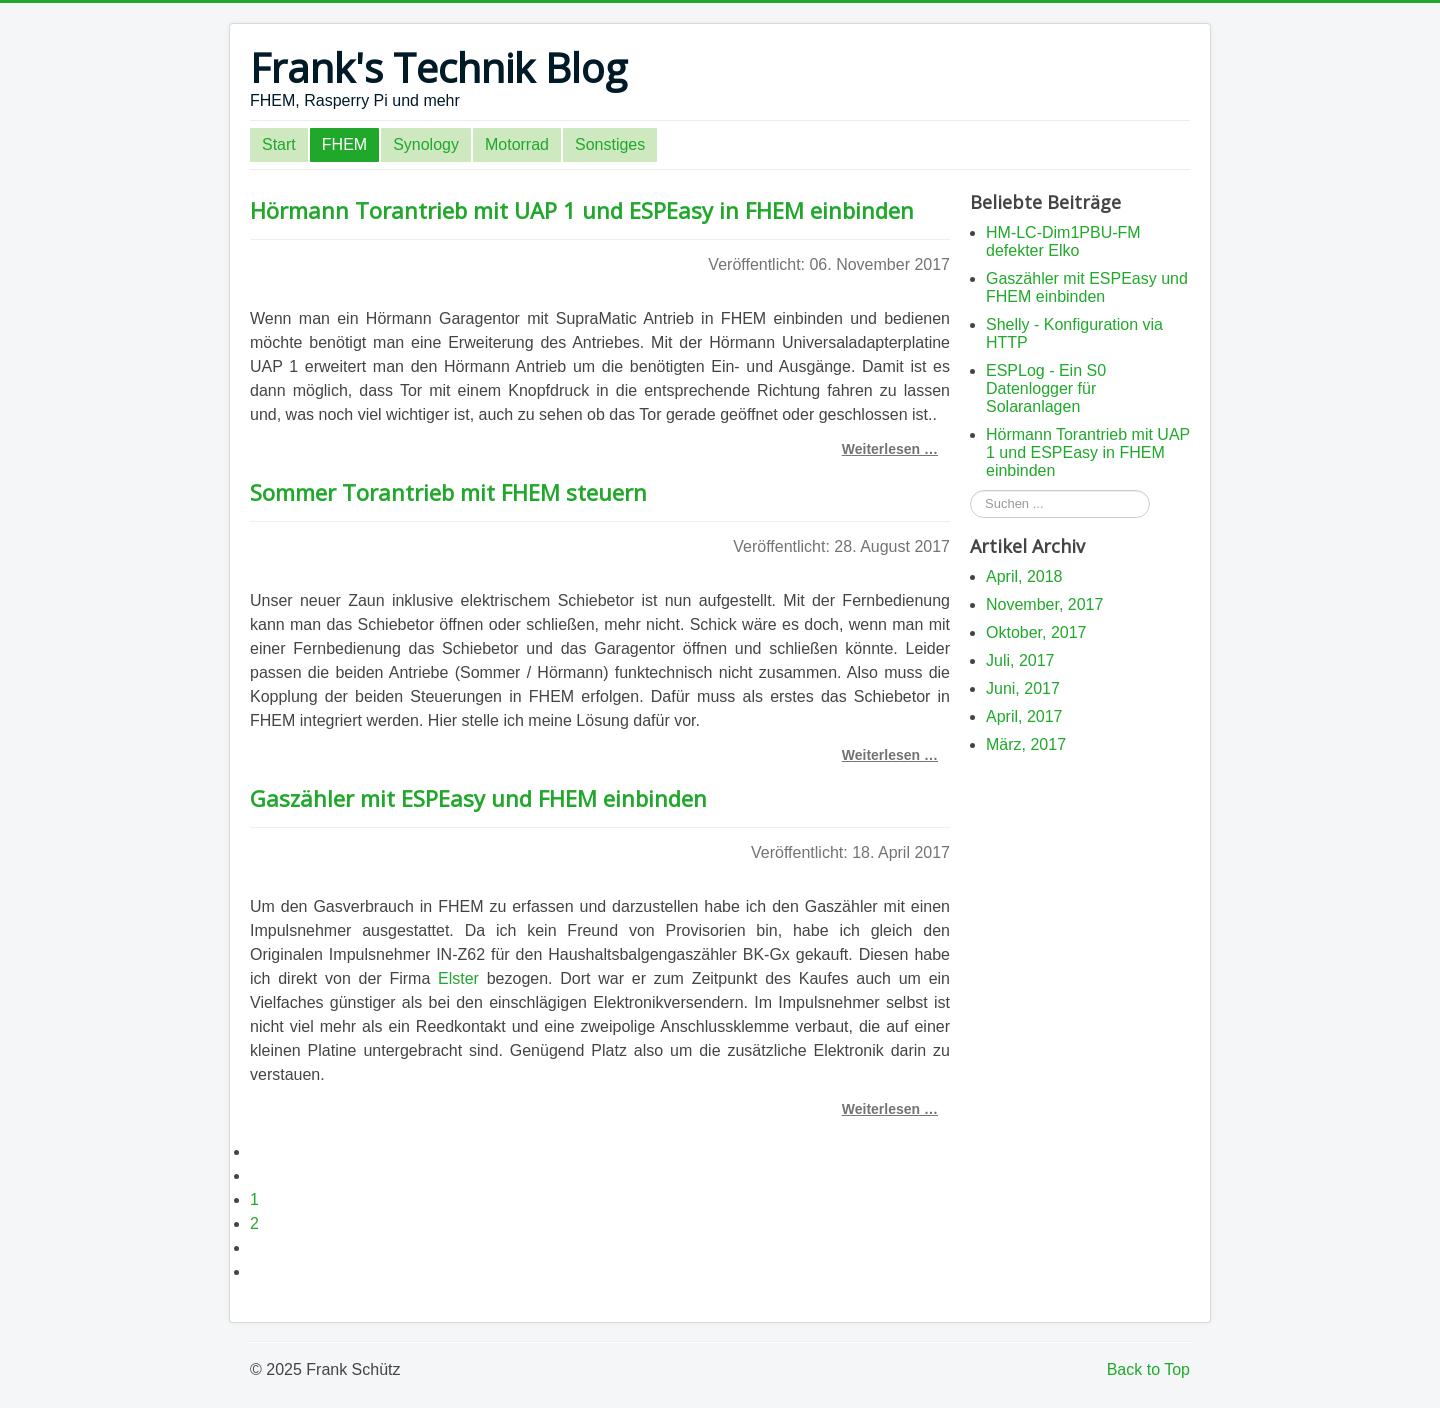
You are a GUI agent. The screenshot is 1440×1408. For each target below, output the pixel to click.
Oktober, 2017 (1036, 632)
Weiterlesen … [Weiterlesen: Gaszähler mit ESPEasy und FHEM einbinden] (890, 1109)
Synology (426, 144)
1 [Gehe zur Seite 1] (254, 1199)
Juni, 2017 (1023, 688)
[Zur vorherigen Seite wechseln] (259, 1175)
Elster (458, 978)
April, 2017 (1024, 716)
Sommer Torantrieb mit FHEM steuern (448, 492)
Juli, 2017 (1020, 660)
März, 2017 (1026, 744)
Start (279, 144)
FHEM (344, 144)
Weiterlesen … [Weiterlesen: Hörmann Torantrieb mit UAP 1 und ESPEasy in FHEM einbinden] (890, 449)
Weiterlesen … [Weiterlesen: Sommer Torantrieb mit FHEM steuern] (890, 755)
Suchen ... (970, 490)
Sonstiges (610, 144)
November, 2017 (1044, 604)
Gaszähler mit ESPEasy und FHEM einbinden (478, 798)
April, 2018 (1024, 576)
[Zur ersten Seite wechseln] (259, 1151)
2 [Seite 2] (254, 1223)
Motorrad (517, 144)
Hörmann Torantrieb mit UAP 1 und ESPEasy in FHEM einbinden (582, 210)
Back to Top (1148, 1369)
